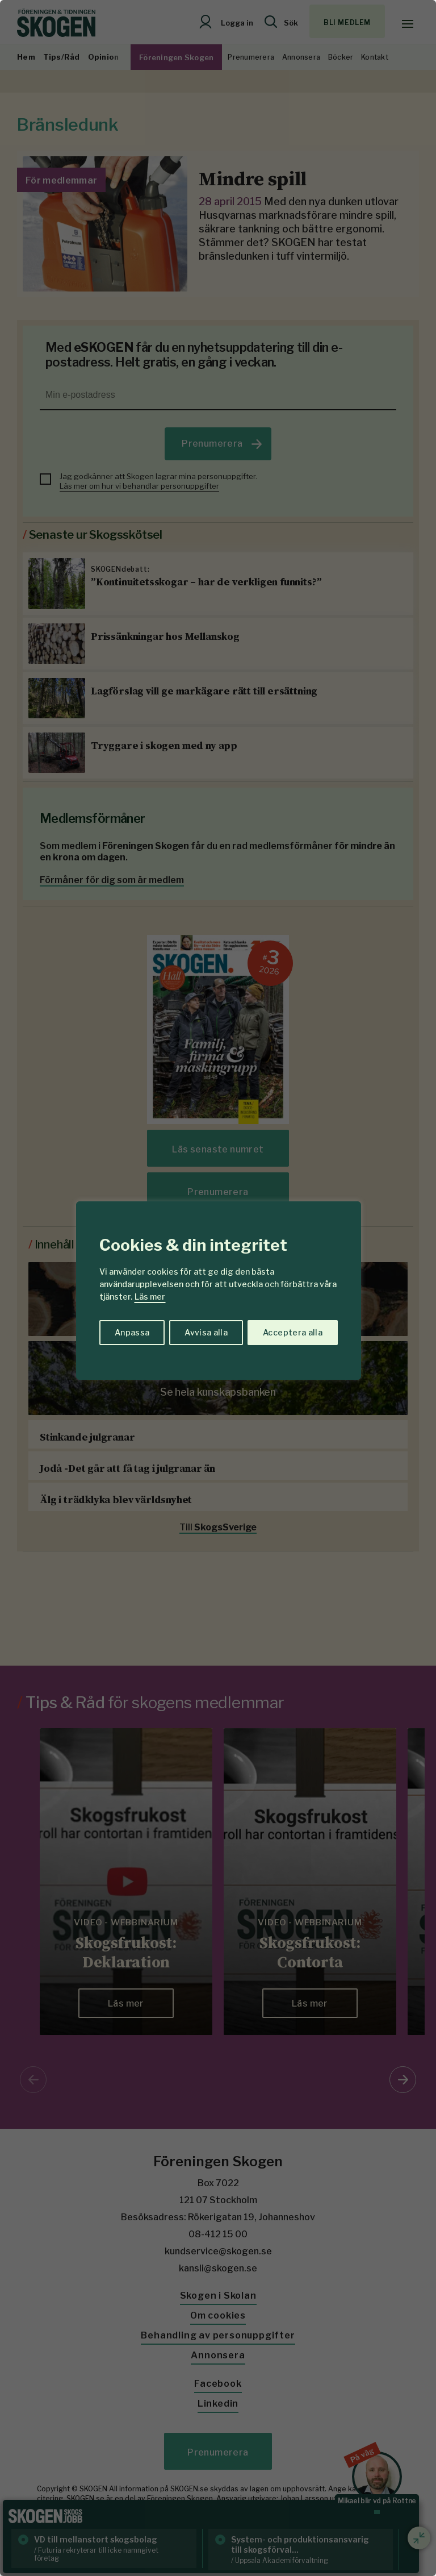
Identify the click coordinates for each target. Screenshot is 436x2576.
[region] (218, 1288)
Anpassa (132, 1332)
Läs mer (150, 1296)
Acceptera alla (292, 1332)
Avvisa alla (206, 1332)
